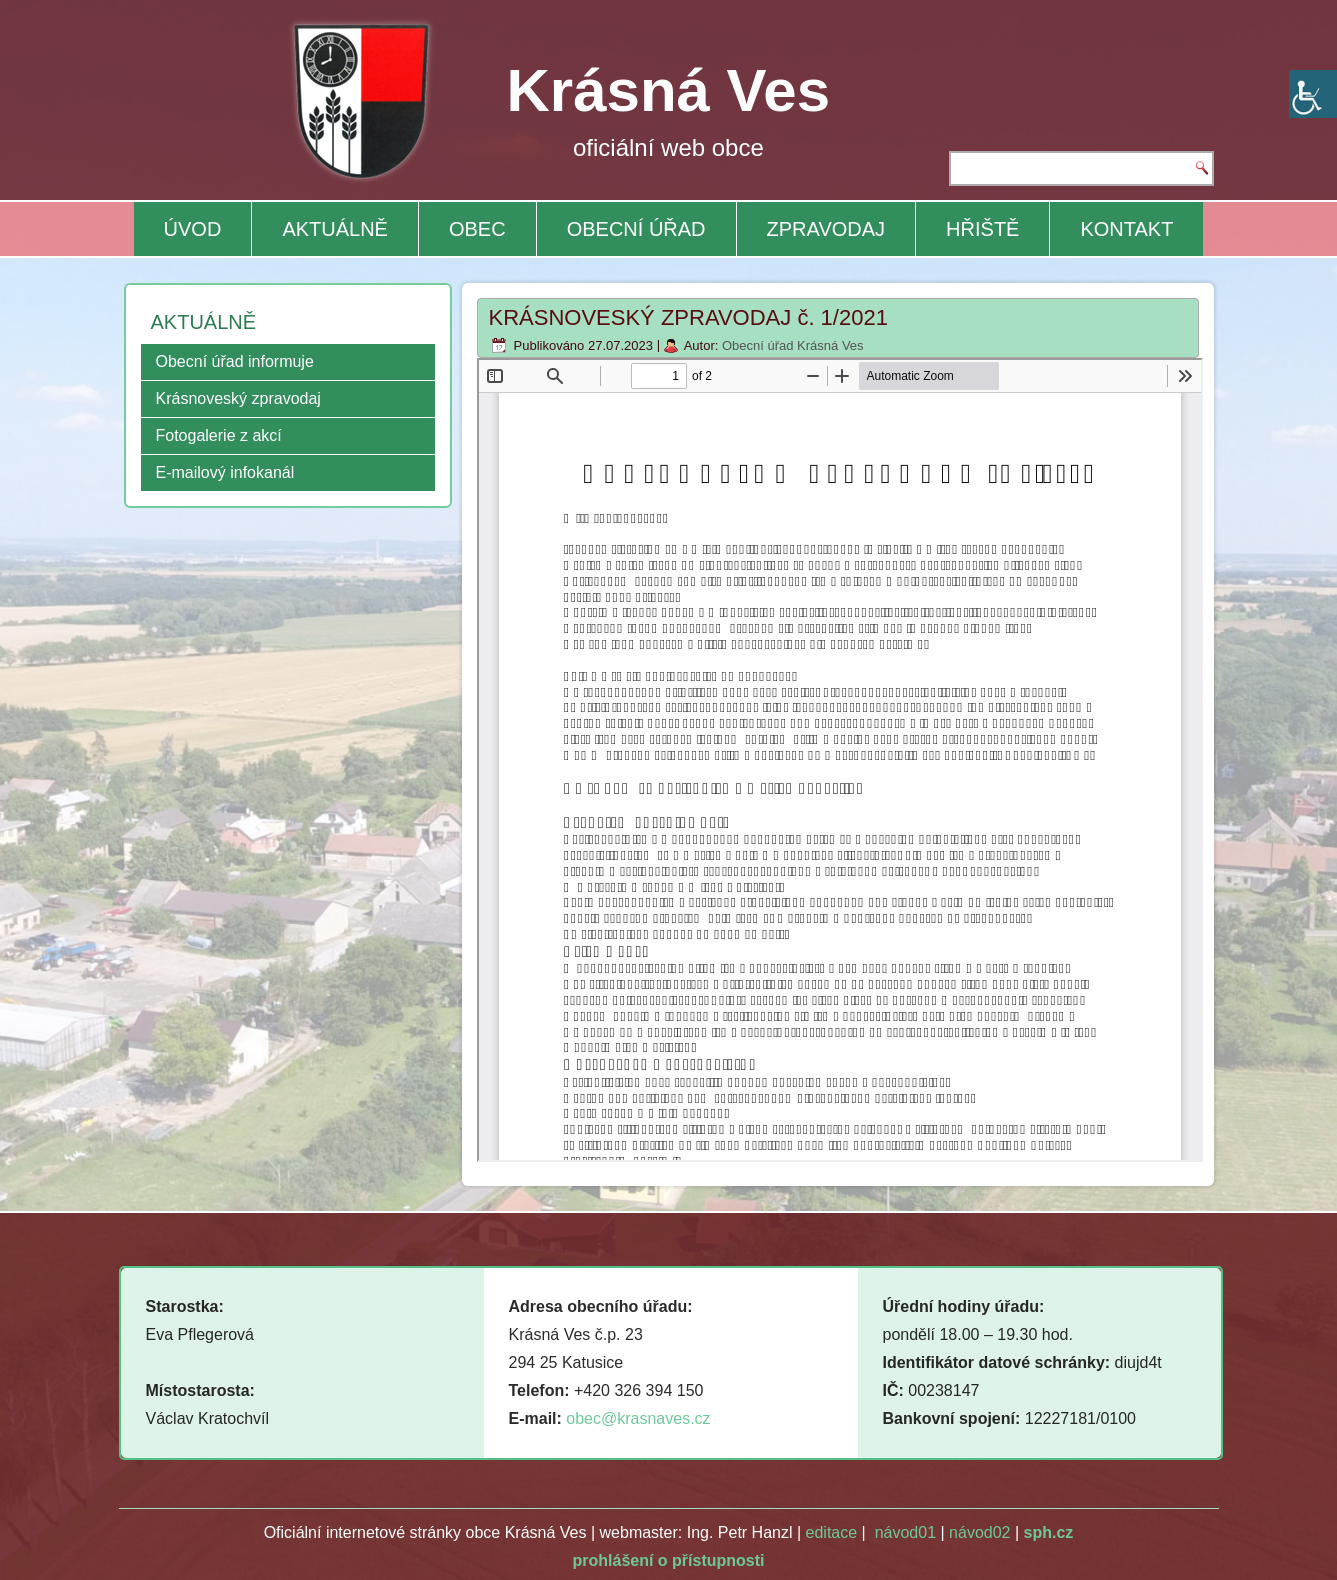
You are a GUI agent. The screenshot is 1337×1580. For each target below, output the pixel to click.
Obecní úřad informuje (235, 361)
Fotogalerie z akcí (219, 435)
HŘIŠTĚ (982, 229)
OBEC (477, 229)
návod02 (979, 1532)
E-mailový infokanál (225, 472)
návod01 (905, 1532)
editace (832, 1532)
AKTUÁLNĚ (335, 229)
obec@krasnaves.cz (638, 1418)
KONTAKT (1126, 229)
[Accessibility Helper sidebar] (1313, 94)
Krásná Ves (669, 90)
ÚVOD (193, 229)
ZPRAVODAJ (826, 229)
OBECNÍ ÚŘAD (636, 229)
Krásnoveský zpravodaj (238, 398)
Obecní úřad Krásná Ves (793, 345)
